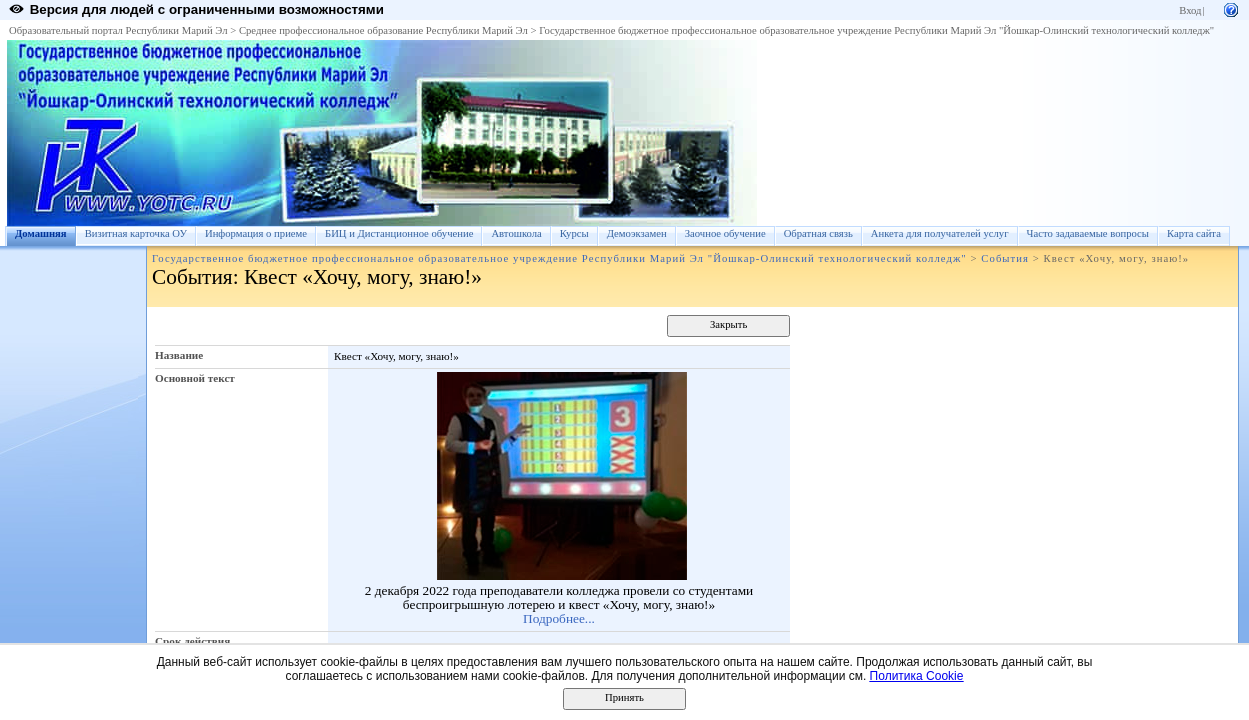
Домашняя (41, 233)
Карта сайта (1194, 233)
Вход (1190, 10)
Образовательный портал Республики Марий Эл (118, 30)
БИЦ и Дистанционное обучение (399, 233)
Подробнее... (559, 618)
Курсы (574, 233)
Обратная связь (818, 233)
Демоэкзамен (637, 233)
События (1005, 258)
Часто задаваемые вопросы (1088, 233)
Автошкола (516, 233)
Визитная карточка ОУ (136, 233)
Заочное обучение (725, 233)
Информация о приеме (256, 233)
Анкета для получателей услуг (940, 233)
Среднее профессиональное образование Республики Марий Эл (383, 30)
